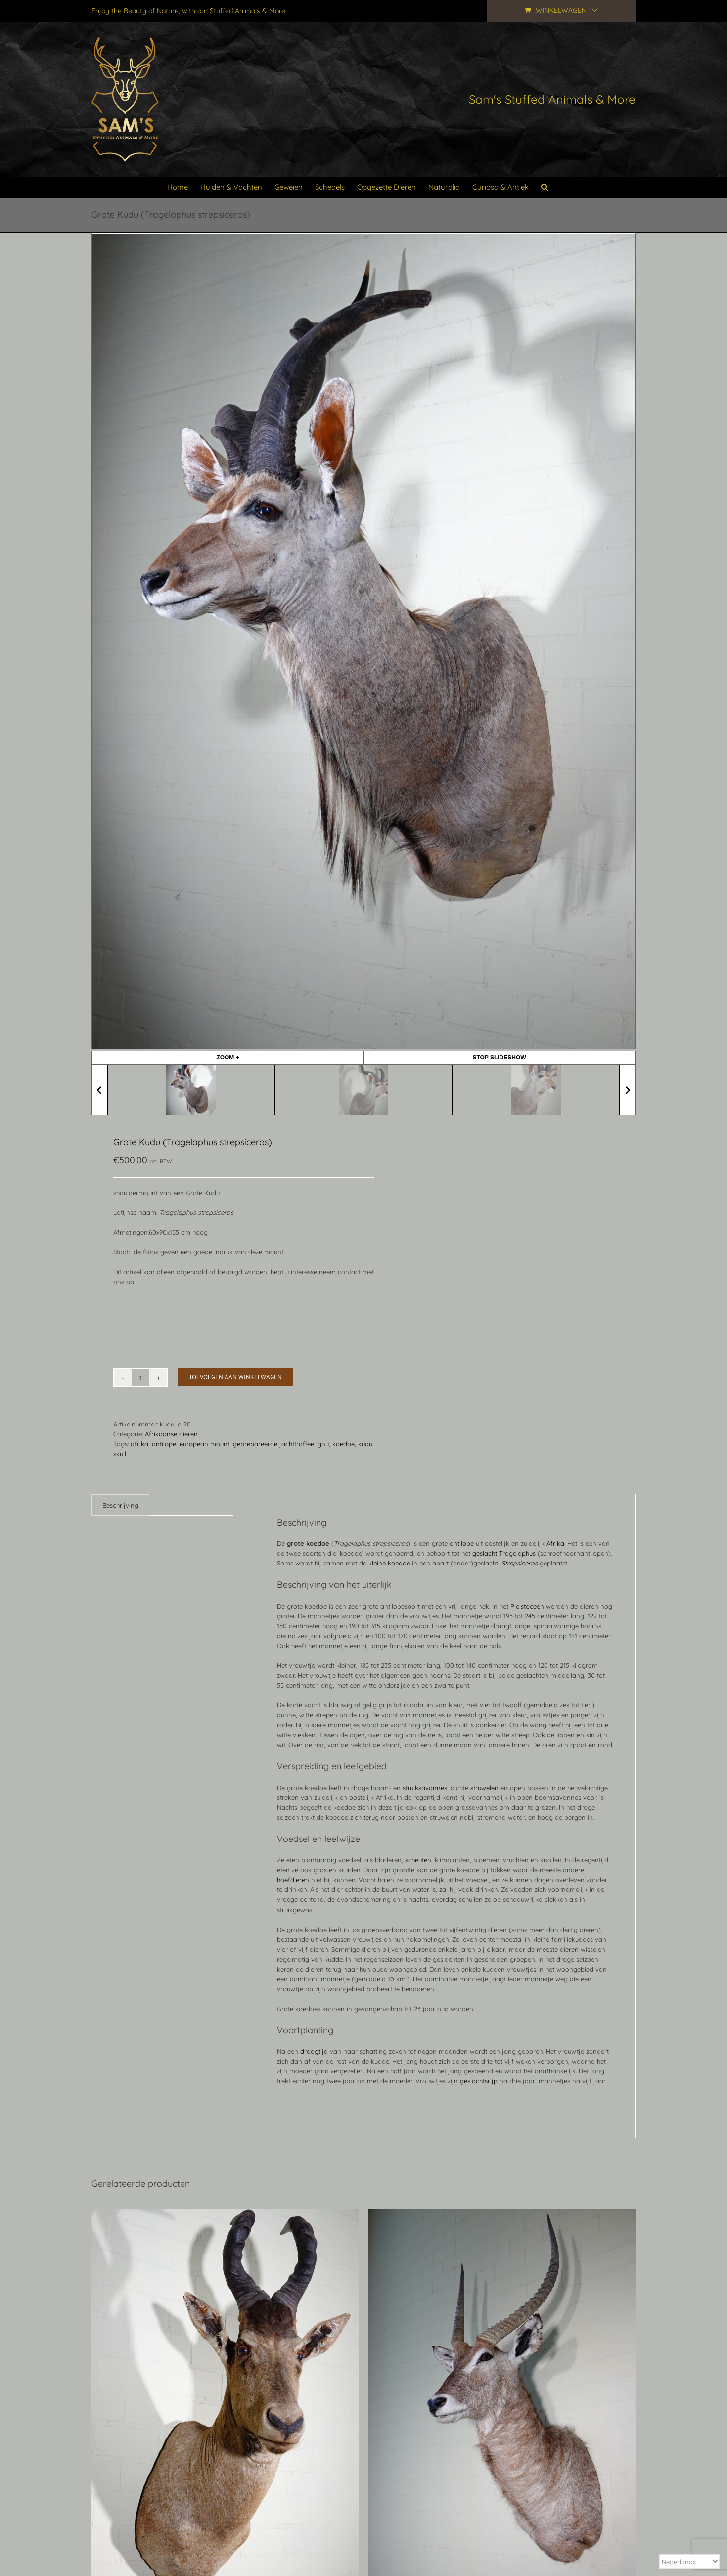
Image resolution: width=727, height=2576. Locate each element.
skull (119, 1454)
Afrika (555, 1543)
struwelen (484, 1788)
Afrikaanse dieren (171, 1434)
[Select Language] (689, 2561)
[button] (544, 187)
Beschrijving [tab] (120, 1505)
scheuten (418, 1860)
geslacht (484, 1553)
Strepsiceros (519, 1563)
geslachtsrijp (479, 2081)
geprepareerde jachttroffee (273, 1444)
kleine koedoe (389, 1563)
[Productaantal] (140, 1377)
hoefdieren (293, 1880)
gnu (323, 1444)
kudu (365, 1444)
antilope (164, 1444)
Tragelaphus (517, 1553)
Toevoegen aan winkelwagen (235, 1377)
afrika (139, 1444)
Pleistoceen (527, 1606)
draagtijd (314, 2051)
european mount (204, 1444)
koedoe (343, 1444)
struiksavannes (425, 1788)
